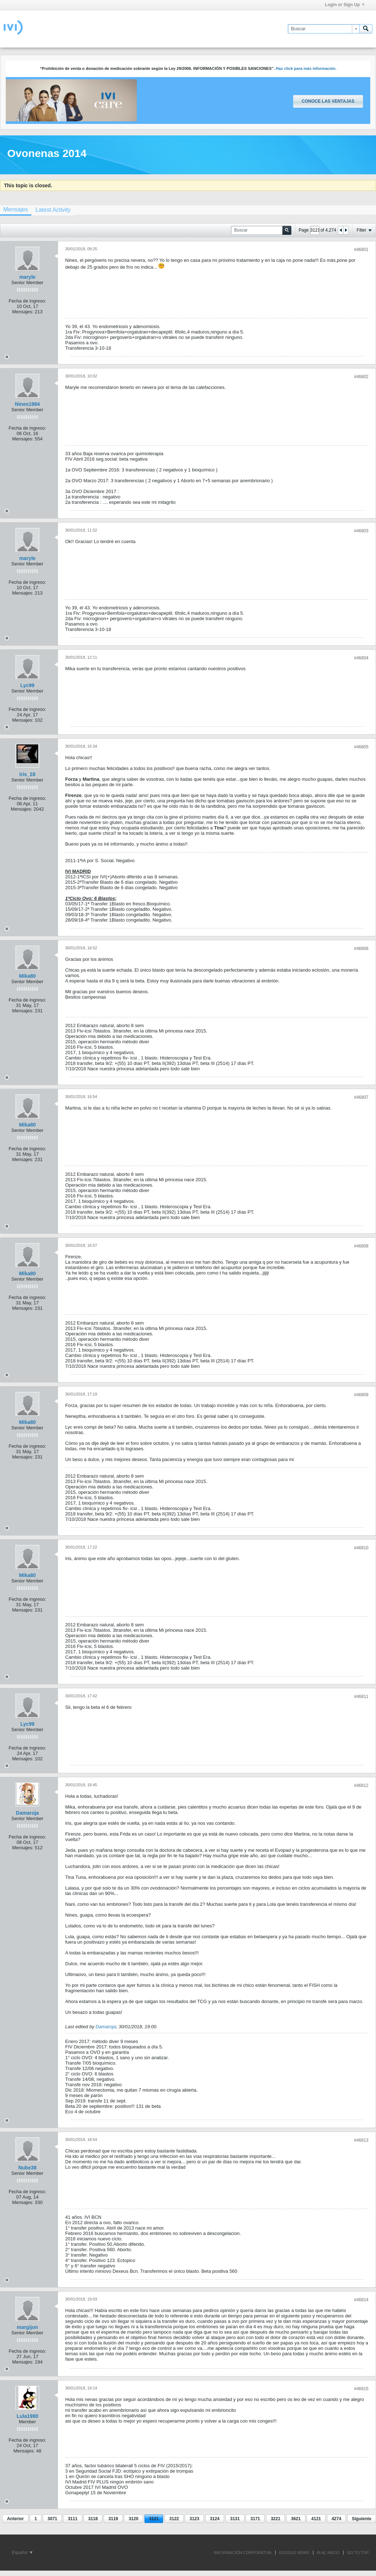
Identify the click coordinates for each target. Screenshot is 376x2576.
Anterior (15, 2518)
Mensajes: (22, 311)
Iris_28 (27, 774)
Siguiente (361, 2518)
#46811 (361, 1696)
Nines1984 (27, 404)
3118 (93, 2518)
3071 (52, 2518)
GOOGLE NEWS (294, 2552)
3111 (72, 2518)
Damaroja (27, 1813)
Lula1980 (27, 2416)
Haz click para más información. (306, 68)
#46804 (361, 657)
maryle (27, 277)
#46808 (361, 1246)
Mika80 (27, 976)
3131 (235, 2518)
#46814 (361, 2299)
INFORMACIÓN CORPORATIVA (243, 2552)
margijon (27, 2327)
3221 (276, 2518)
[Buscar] (323, 28)
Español (22, 2552)
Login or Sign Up (344, 4)
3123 (194, 2518)
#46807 (361, 1097)
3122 (174, 2518)
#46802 (361, 376)
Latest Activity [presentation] (53, 210)
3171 (255, 2518)
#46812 (361, 1785)
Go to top (358, 2552)
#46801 (361, 249)
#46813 (361, 2140)
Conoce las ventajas (328, 101)
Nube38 (27, 2167)
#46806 (361, 948)
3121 (154, 2518)
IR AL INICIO (328, 2552)
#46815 (361, 2388)
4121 (316, 2518)
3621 (296, 2518)
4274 (336, 2518)
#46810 (361, 1547)
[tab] (53, 210)
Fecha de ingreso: (27, 301)
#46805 (361, 746)
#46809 (361, 1394)
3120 (133, 2518)
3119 (113, 2518)
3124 (215, 2518)
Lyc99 (27, 685)
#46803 (361, 530)
